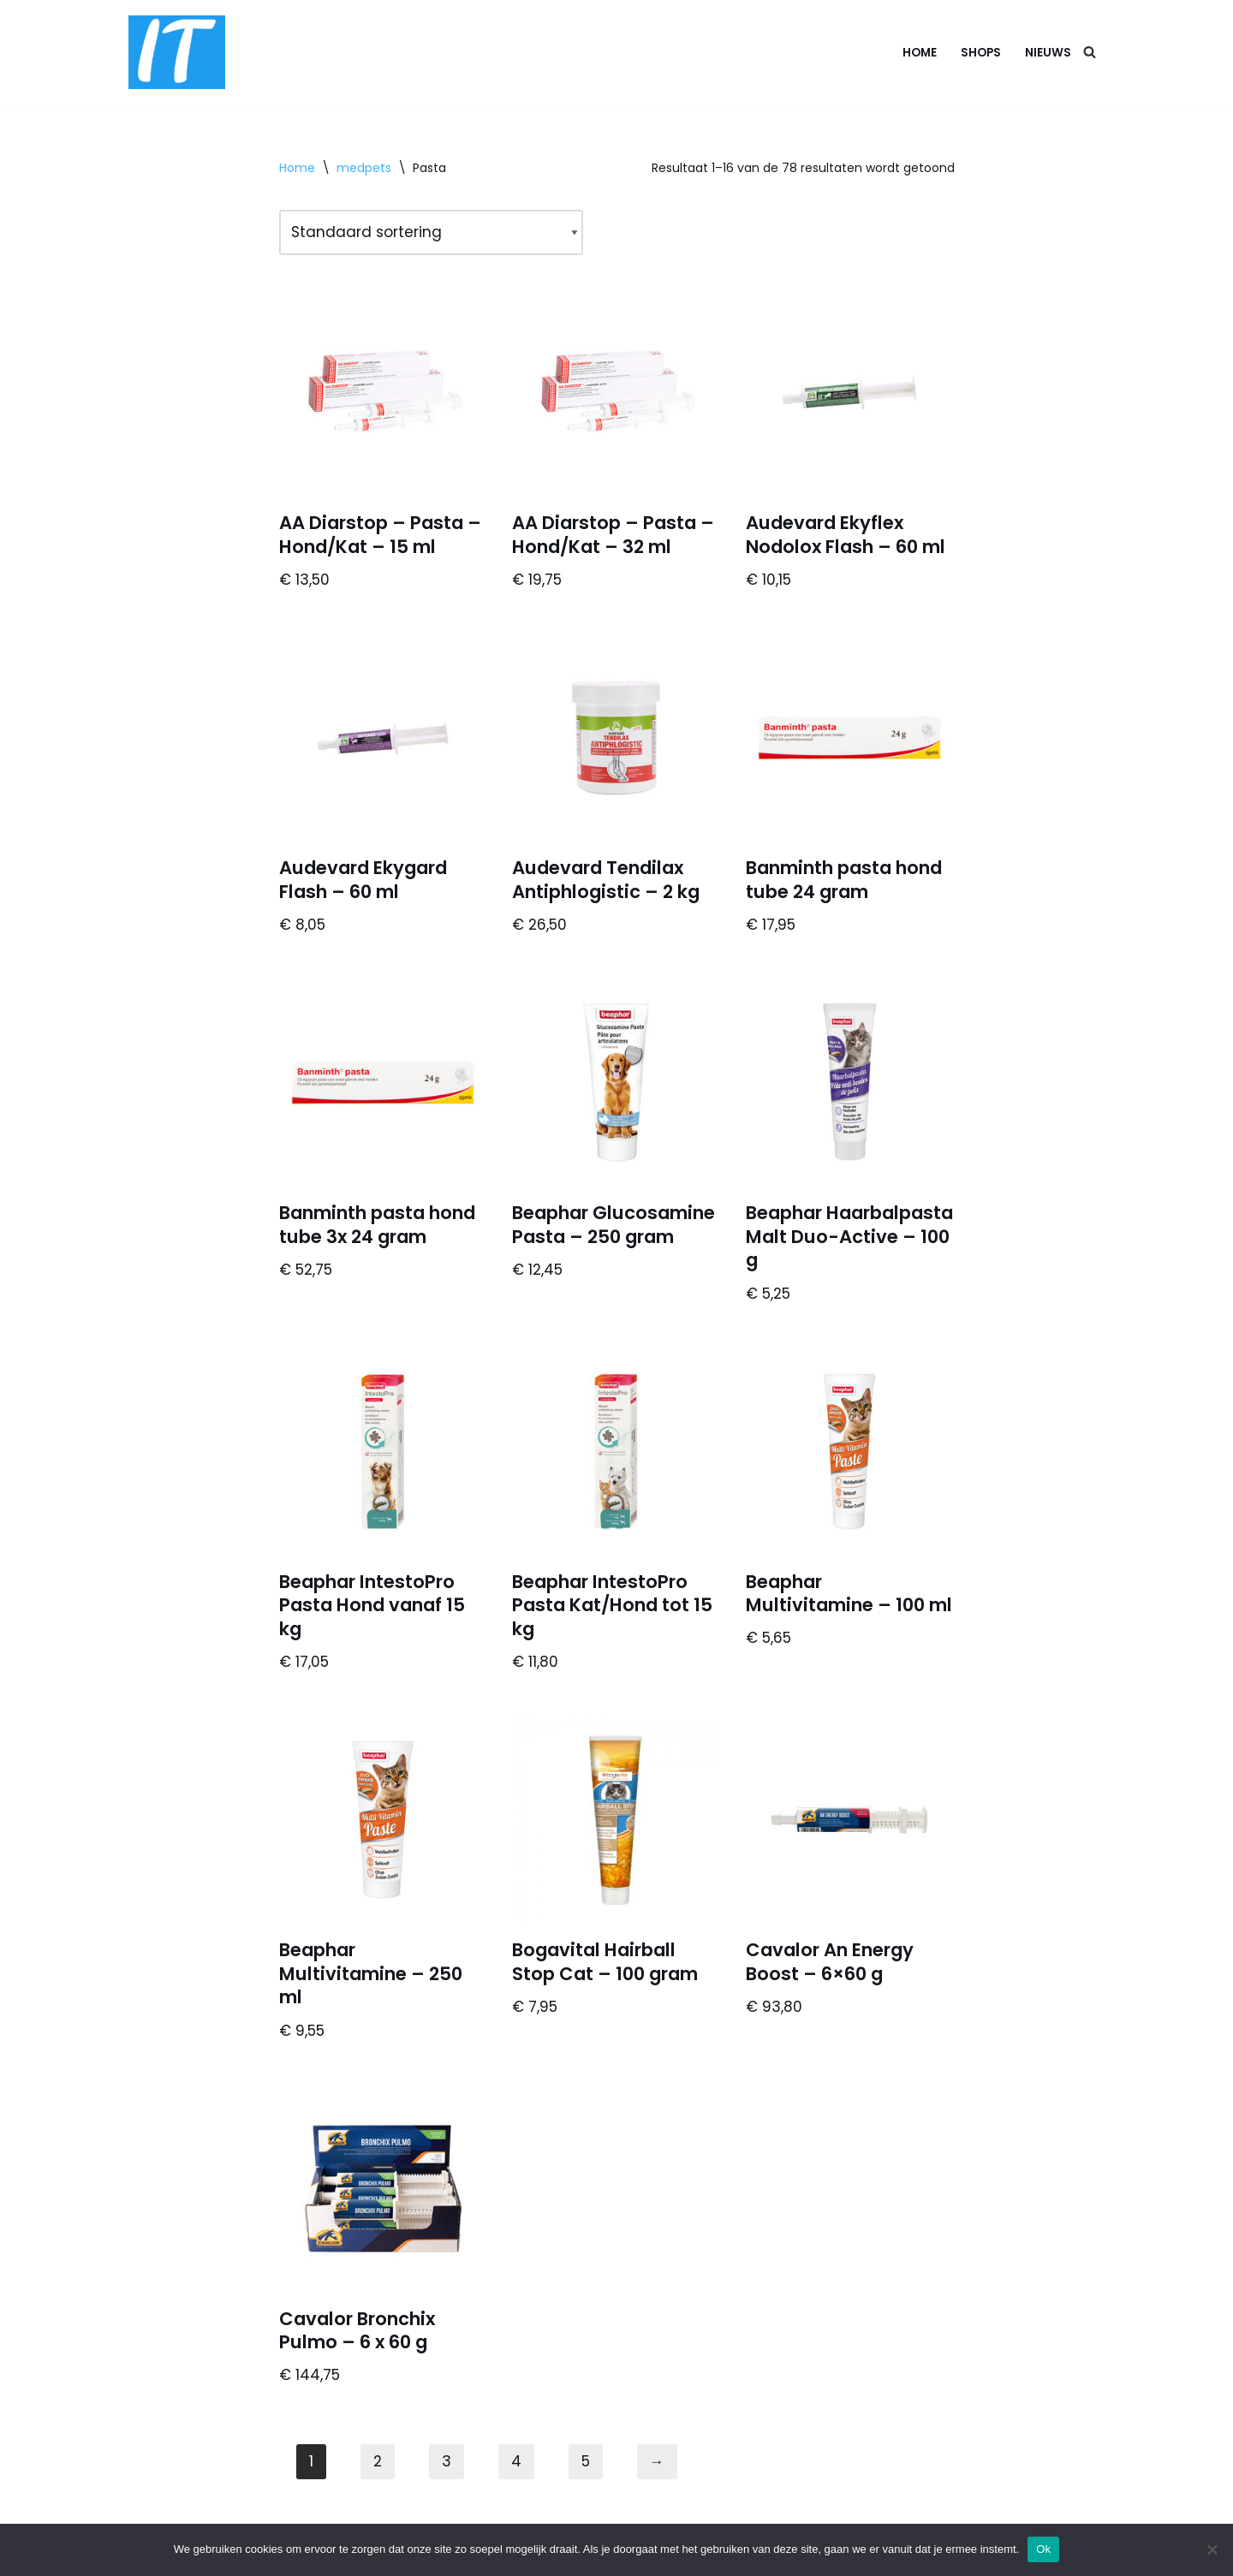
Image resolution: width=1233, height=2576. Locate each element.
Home (919, 53)
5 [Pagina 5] (585, 2461)
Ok (1043, 2549)
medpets (364, 167)
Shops (981, 53)
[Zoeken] (1089, 51)
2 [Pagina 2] (377, 2461)
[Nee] (1211, 2549)
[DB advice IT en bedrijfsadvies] (176, 52)
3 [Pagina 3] (446, 2461)
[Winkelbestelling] (431, 232)
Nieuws (1048, 53)
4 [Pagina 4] (516, 2461)
